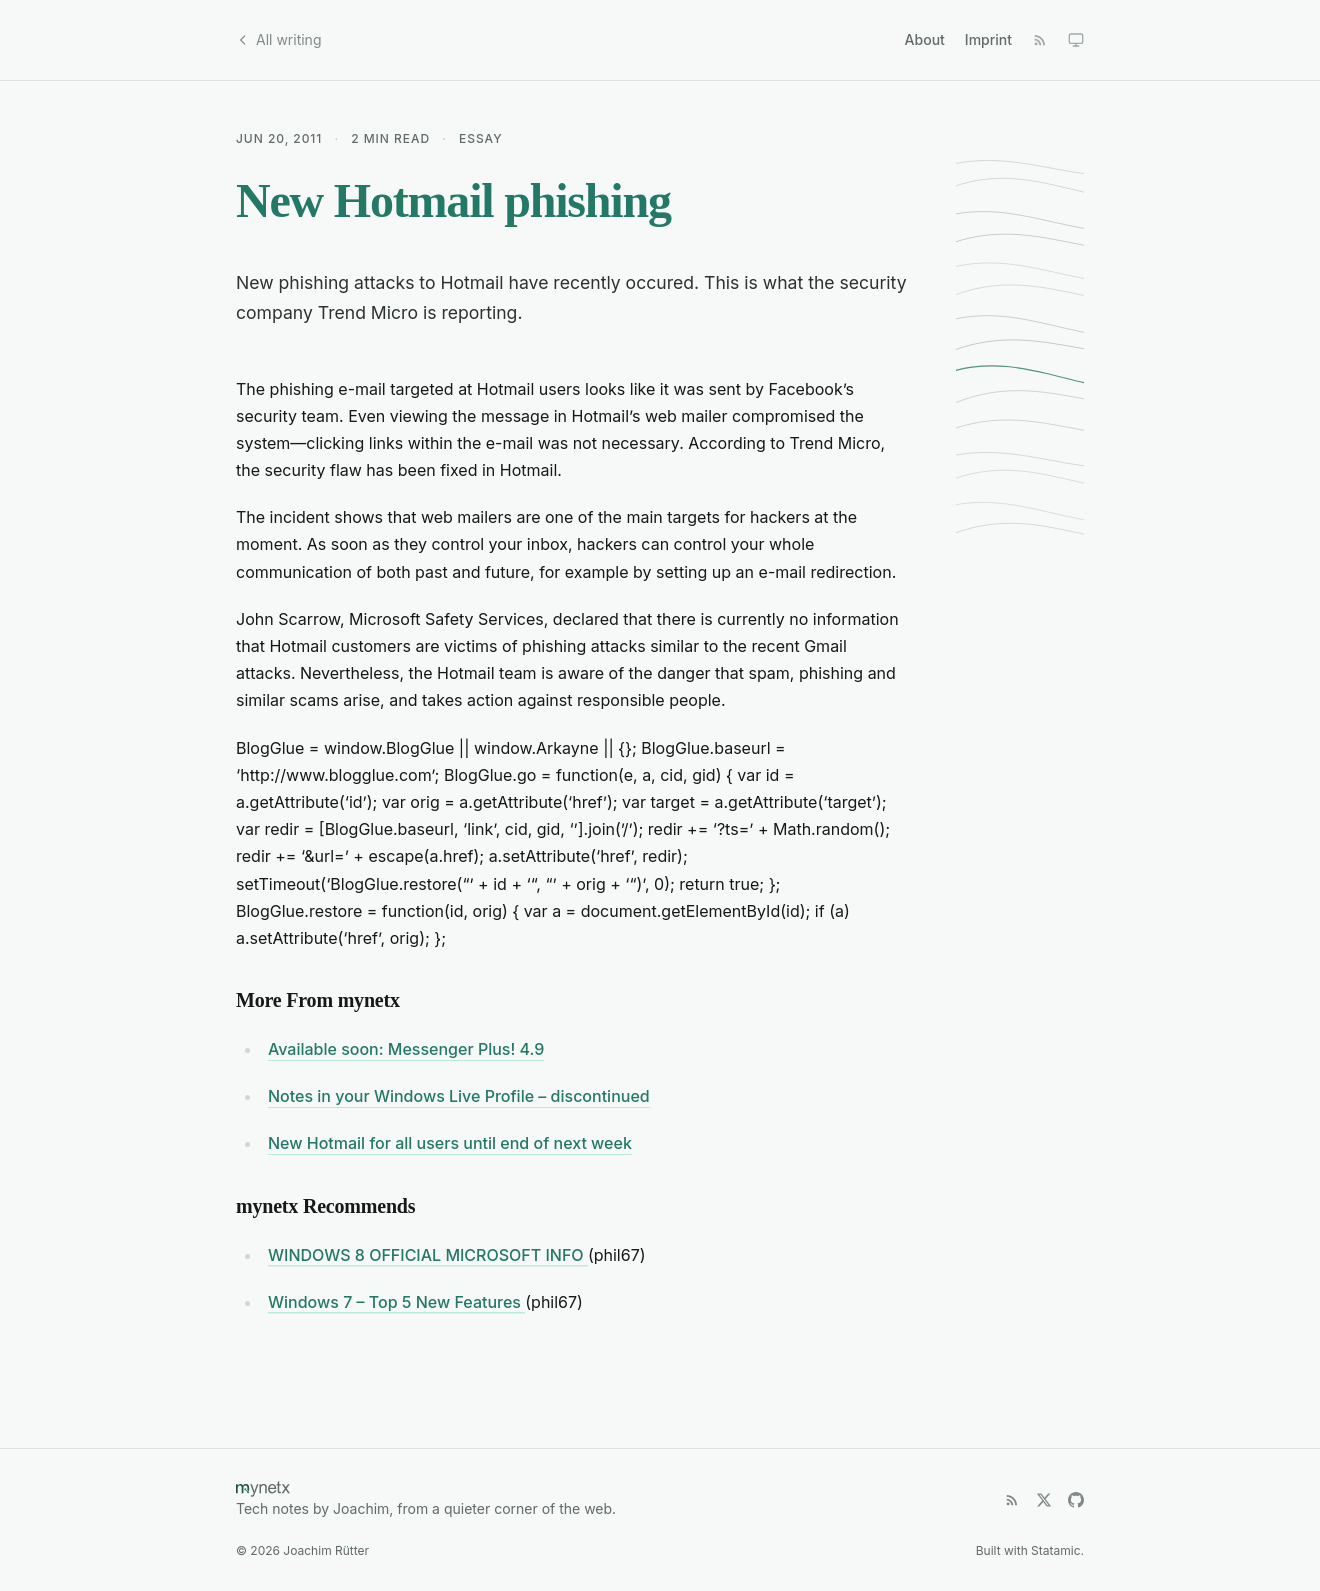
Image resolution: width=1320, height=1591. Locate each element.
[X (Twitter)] (1044, 1500)
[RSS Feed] (1040, 40)
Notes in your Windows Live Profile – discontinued (459, 1096)
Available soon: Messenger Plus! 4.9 (406, 1049)
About (925, 39)
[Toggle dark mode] (1076, 40)
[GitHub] (1076, 1500)
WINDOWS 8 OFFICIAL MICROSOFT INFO (428, 1255)
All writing (278, 39)
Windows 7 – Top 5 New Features (396, 1302)
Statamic (1055, 1550)
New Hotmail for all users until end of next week (450, 1143)
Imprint (988, 39)
